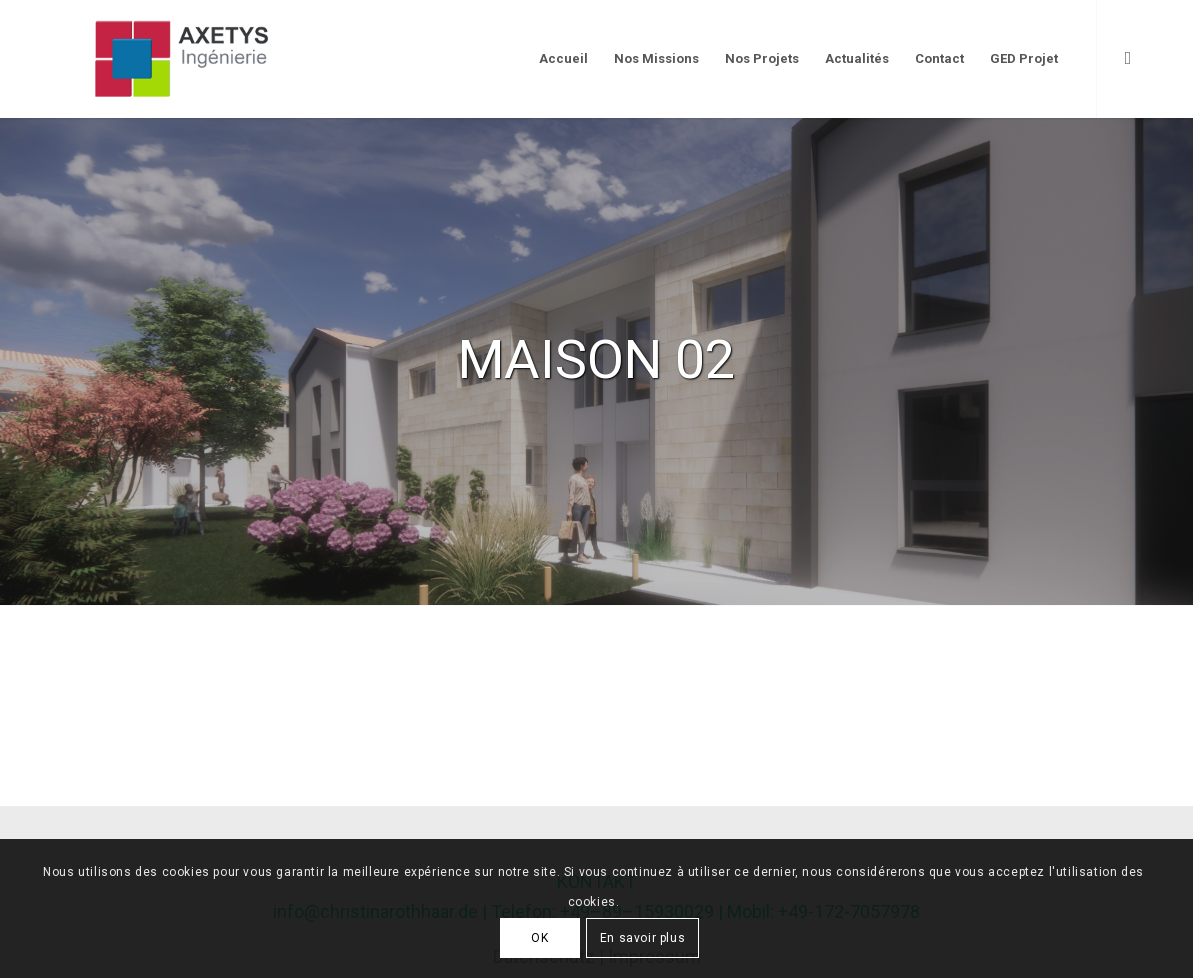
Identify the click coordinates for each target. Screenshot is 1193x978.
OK (539, 938)
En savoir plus (642, 938)
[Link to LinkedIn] (1128, 58)
